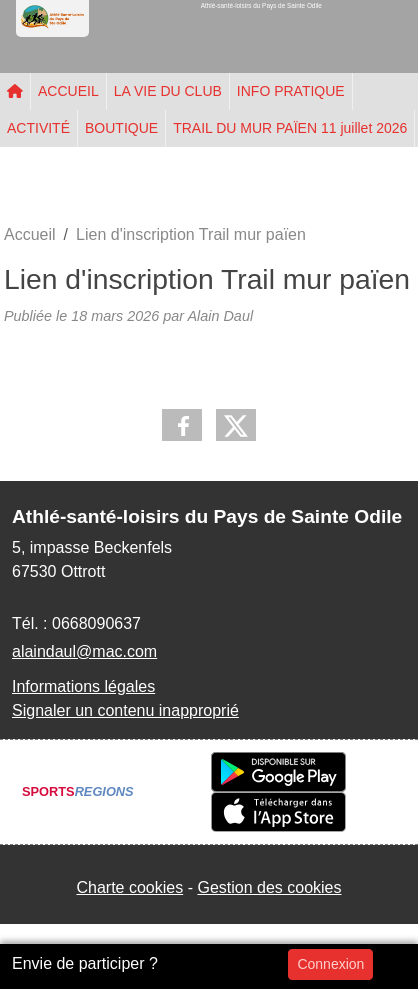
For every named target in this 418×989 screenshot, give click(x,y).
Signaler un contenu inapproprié (125, 710)
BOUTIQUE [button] (121, 128)
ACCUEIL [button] (68, 91)
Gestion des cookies (269, 887)
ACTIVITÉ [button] (38, 128)
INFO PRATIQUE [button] (291, 91)
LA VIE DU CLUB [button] (168, 91)
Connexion (330, 964)
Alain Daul (220, 316)
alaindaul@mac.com (84, 651)
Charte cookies (129, 887)
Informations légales (83, 686)
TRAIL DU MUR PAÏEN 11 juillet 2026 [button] (290, 128)
